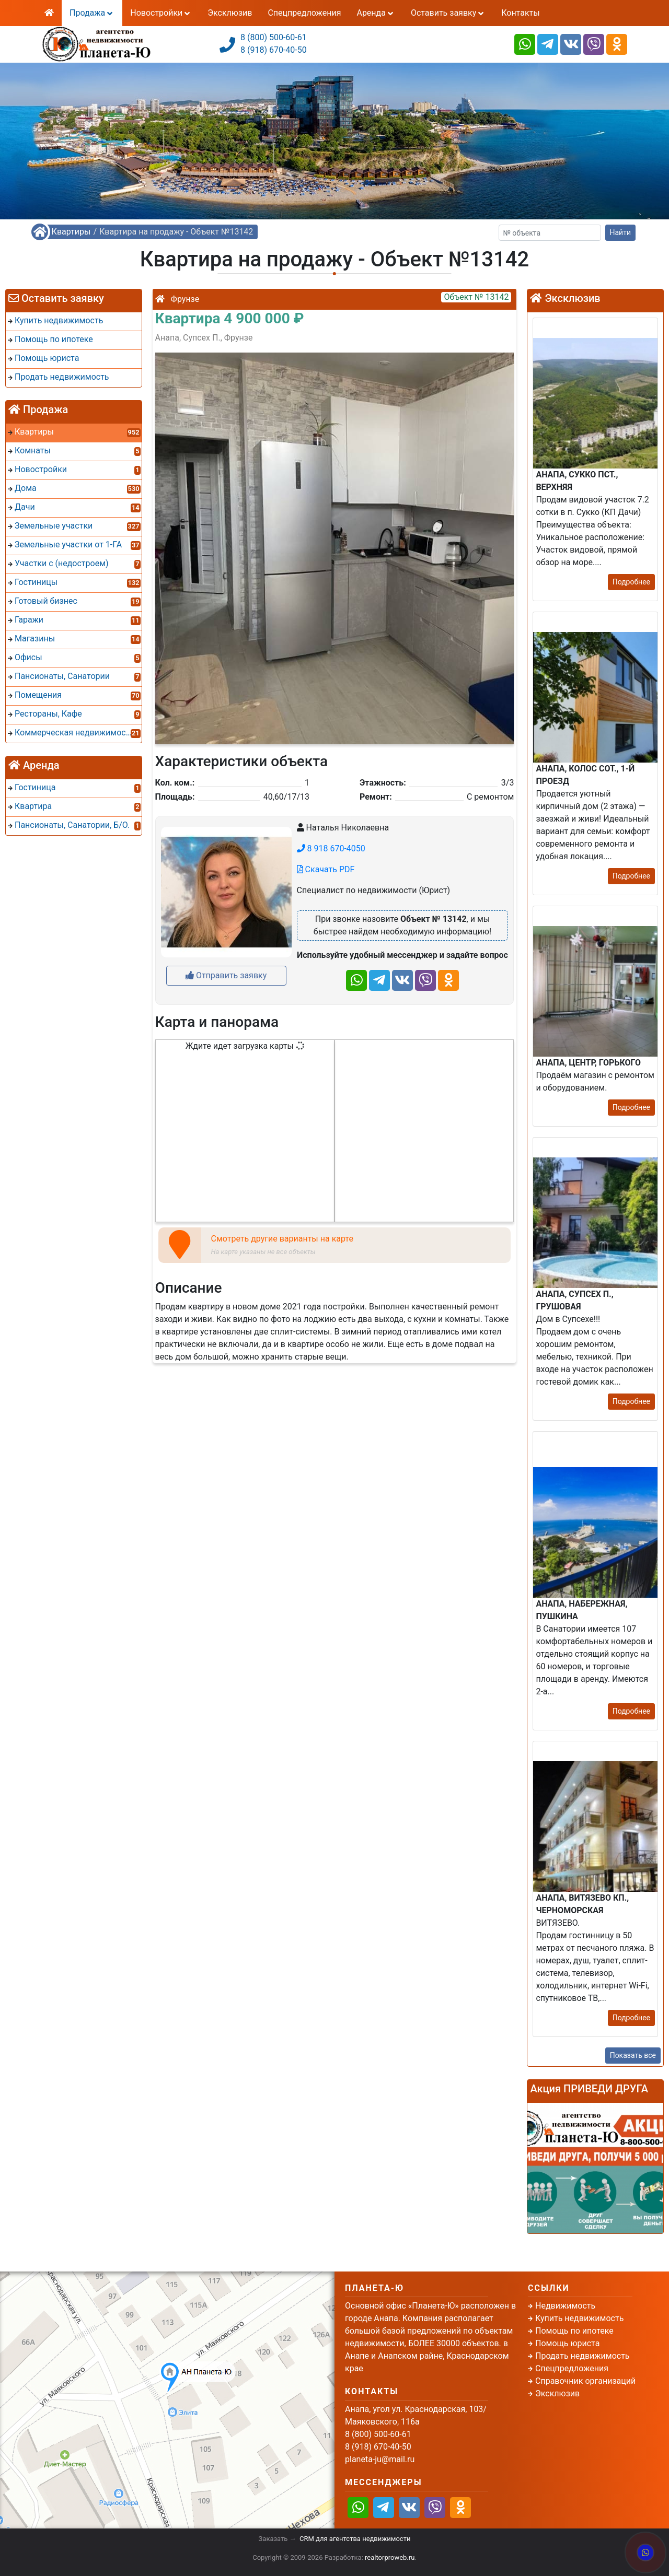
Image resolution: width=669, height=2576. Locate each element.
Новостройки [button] (161, 13)
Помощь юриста (567, 2343)
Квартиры (71, 232)
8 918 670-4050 (331, 848)
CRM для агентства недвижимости (354, 2539)
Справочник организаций (585, 2381)
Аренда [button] (375, 13)
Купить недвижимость (579, 2318)
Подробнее (631, 582)
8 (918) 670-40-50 (273, 50)
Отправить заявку (226, 975)
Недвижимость (565, 2306)
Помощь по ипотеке (574, 2331)
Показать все (633, 2055)
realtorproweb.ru (389, 2557)
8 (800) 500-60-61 (273, 37)
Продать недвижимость (582, 2356)
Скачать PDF (326, 869)
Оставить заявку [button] (448, 13)
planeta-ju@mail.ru (379, 2459)
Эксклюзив (229, 13)
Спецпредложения (304, 13)
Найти (620, 232)
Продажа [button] (92, 13)
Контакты (520, 13)
